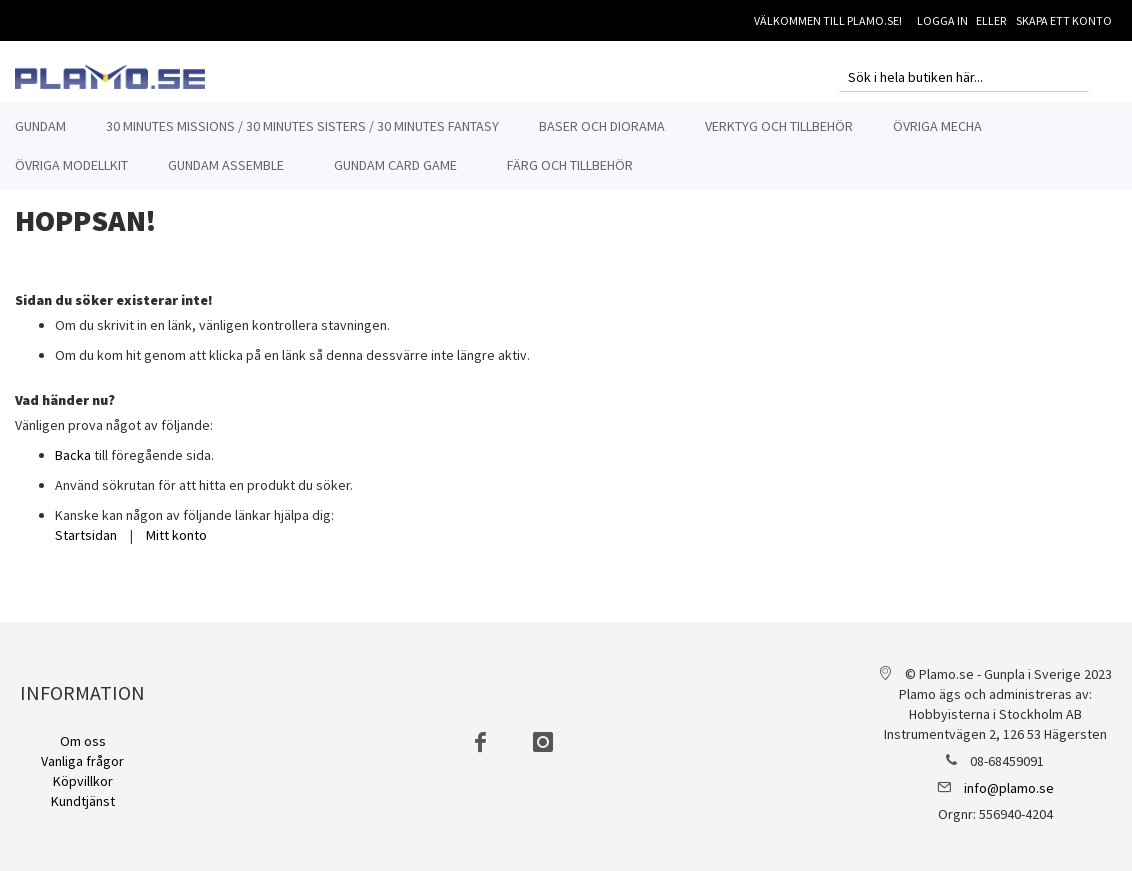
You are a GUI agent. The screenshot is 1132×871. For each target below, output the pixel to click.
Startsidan (86, 546)
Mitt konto (176, 546)
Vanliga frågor (82, 761)
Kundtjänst (83, 801)
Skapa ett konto (1064, 20)
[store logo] (110, 77)
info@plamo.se (1009, 788)
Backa (73, 466)
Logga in (942, 20)
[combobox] (964, 77)
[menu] (566, 146)
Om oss (83, 741)
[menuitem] (40, 126)
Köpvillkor (83, 781)
